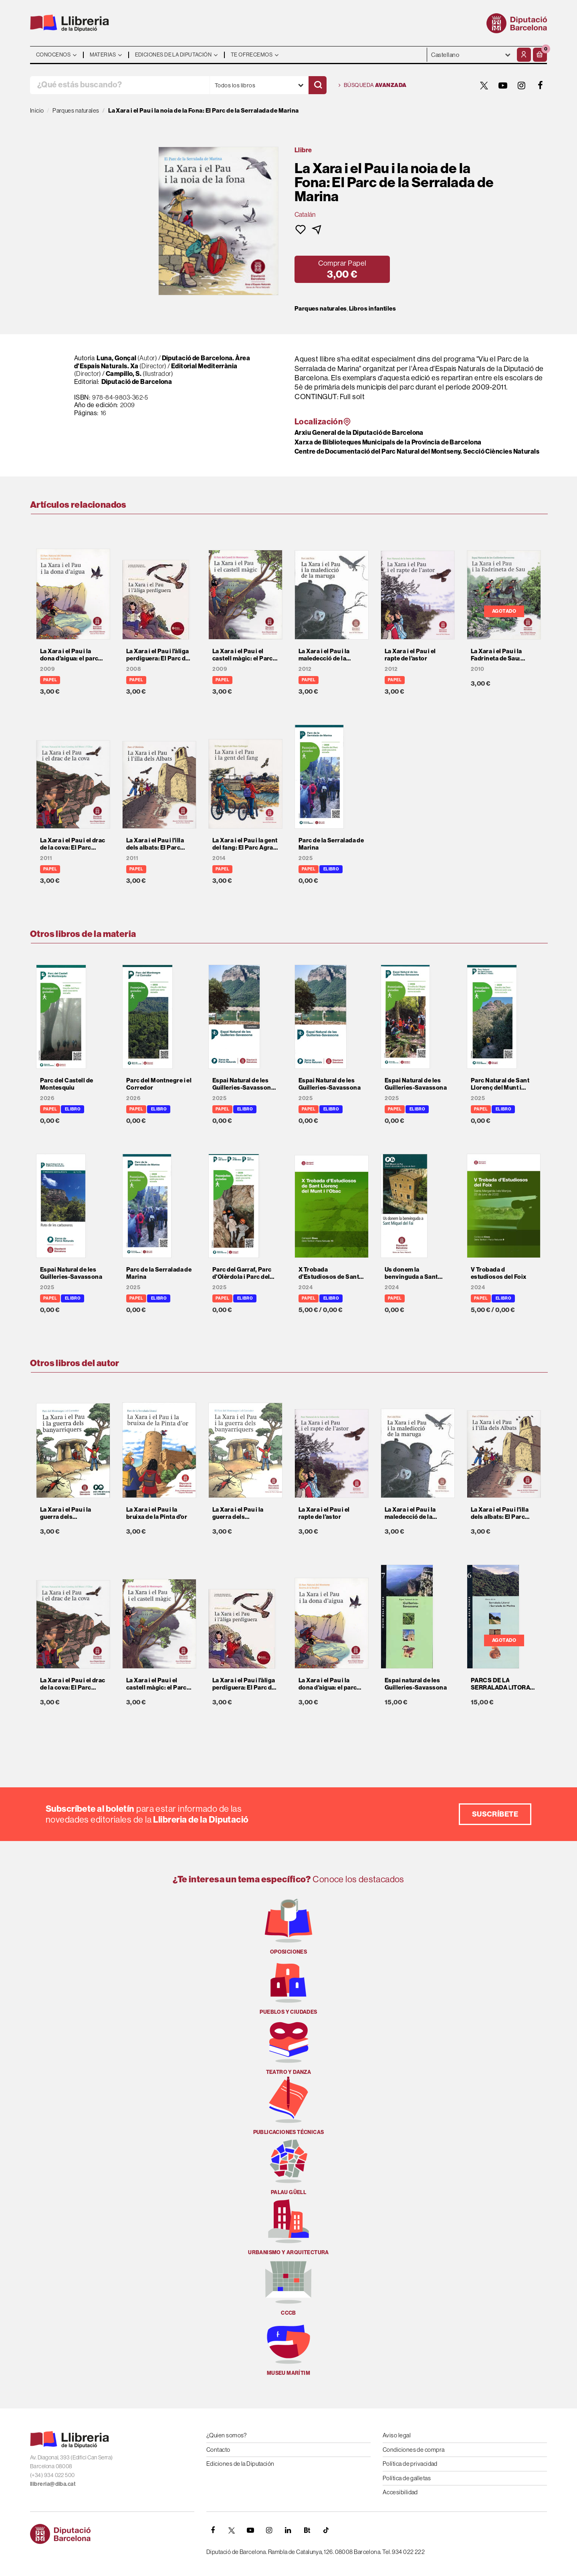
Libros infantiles (372, 308)
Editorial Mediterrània (204, 366)
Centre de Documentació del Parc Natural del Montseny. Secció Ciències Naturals (417, 451)
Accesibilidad (400, 2492)
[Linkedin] (288, 2530)
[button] (540, 55)
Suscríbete (495, 1814)
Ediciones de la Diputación (240, 2463)
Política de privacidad (410, 2463)
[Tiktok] (325, 2530)
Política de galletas (407, 2478)
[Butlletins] (307, 2530)
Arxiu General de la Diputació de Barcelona (359, 432)
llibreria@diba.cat (53, 2483)
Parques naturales (321, 308)
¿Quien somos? (226, 2435)
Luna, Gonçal (116, 358)
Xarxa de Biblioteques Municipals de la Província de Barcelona (388, 442)
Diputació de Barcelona (136, 382)
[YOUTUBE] (502, 85)
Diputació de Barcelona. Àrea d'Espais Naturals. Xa (162, 362)
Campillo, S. (123, 373)
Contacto (218, 2449)
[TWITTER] (484, 85)
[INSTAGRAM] (521, 85)
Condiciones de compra (413, 2449)
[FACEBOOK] (540, 85)
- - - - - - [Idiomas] (471, 54)
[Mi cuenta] (524, 55)
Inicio (37, 110)
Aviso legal (397, 2435)
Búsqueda (373, 85)
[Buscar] (318, 85)
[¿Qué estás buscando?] (120, 85)
